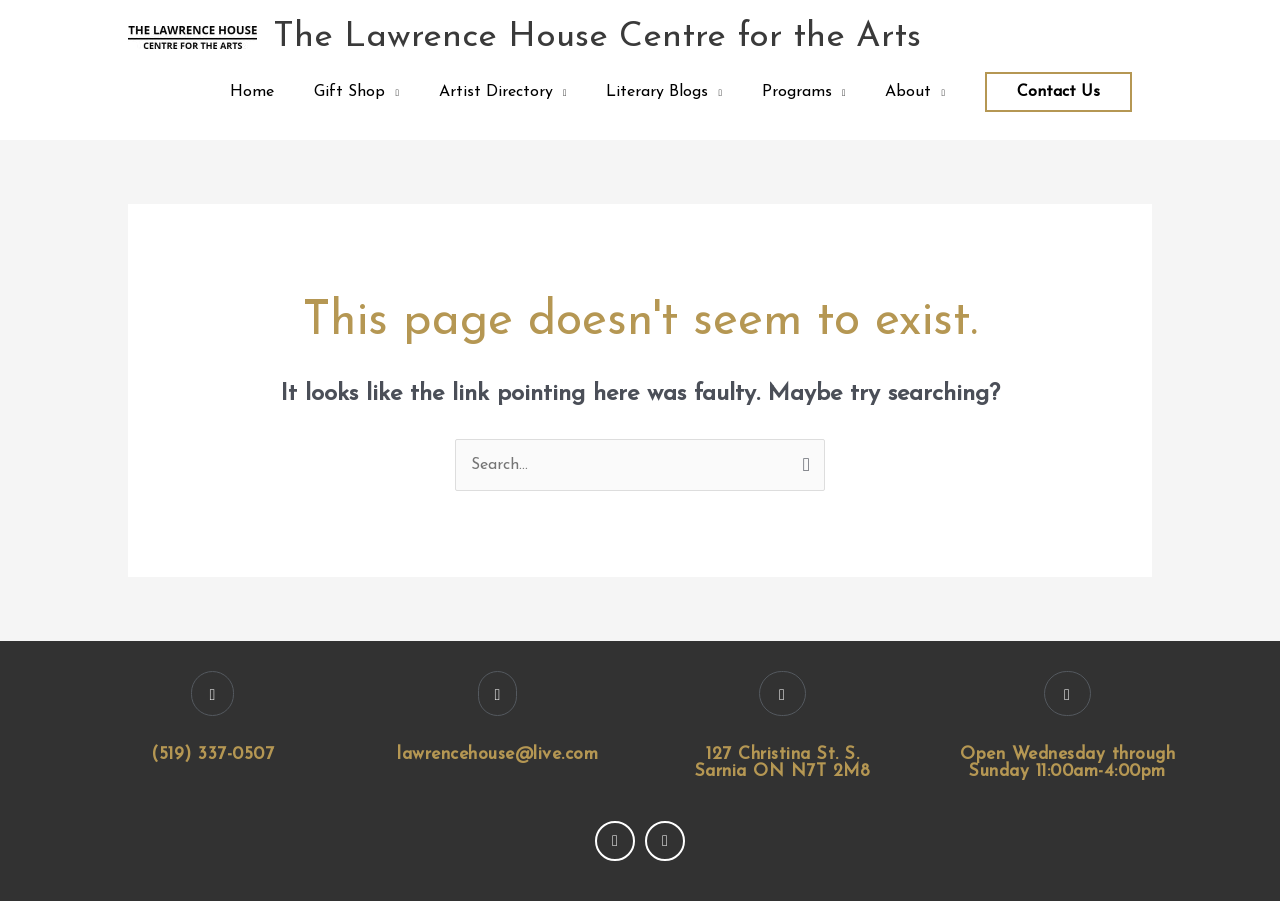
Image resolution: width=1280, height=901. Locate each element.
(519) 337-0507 (212, 754)
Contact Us (1058, 92)
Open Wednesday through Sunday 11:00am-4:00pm (1067, 763)
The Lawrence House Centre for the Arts (597, 37)
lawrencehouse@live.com (497, 754)
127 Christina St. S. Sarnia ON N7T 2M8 (783, 763)
